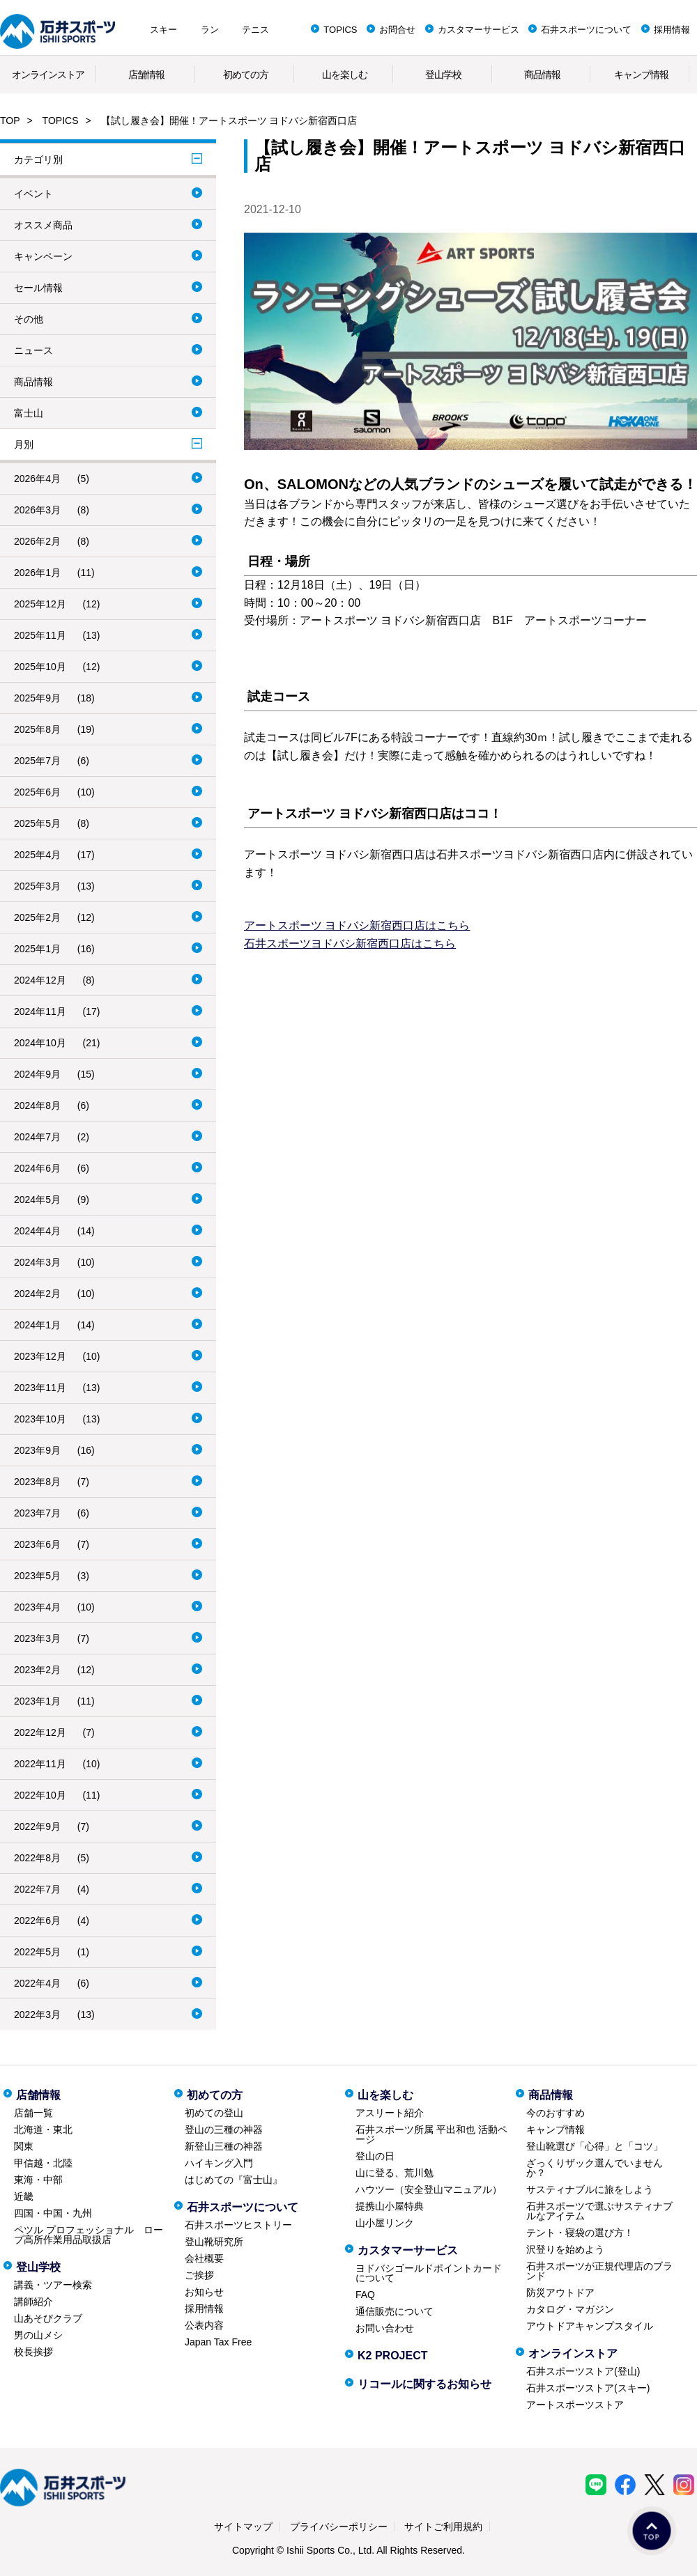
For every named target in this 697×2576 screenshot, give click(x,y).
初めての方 (245, 74)
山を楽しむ (344, 74)
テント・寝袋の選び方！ (580, 2232)
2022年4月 (37, 1983)
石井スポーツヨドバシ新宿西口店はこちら (350, 943)
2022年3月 (37, 2014)
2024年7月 (37, 1136)
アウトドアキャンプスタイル (589, 2325)
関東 (23, 2146)
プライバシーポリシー (339, 2526)
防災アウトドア (560, 2292)
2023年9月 (37, 1450)
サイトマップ (243, 2526)
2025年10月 (40, 666)
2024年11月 (40, 1011)
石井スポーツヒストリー (238, 2224)
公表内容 (204, 2325)
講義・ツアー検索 (53, 2284)
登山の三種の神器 (224, 2129)
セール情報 (38, 287)
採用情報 (672, 29)
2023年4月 (37, 1607)
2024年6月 (37, 1168)
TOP (10, 120)
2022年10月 (40, 1795)
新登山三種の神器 (224, 2146)
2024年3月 (37, 1262)
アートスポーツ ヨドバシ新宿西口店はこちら (357, 925)
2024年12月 (40, 980)
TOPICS (340, 29)
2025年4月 (37, 854)
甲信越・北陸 (43, 2162)
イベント (33, 193)
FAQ (365, 2294)
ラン (210, 29)
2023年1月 (37, 1701)
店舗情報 (146, 74)
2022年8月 (37, 1857)
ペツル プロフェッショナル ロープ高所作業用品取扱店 (88, 2234)
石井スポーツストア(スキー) (588, 2387)
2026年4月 (37, 478)
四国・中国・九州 (53, 2213)
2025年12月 (40, 604)
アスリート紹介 (389, 2112)
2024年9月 (37, 1074)
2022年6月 (37, 1920)
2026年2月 (37, 541)
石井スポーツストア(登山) (583, 2371)
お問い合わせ (384, 2328)
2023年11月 (40, 1387)
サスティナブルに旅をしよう (589, 2189)
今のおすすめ (555, 2112)
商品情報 (542, 74)
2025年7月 (37, 760)
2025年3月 (37, 886)
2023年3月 (37, 1638)
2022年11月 (40, 1763)
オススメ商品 (43, 225)
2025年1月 (37, 948)
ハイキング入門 (219, 2162)
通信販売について (394, 2311)
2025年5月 (37, 823)
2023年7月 (37, 1513)
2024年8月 (37, 1105)
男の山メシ (38, 2335)
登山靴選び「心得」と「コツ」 (594, 2146)
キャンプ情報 (641, 74)
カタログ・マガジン (570, 2309)
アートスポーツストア (575, 2404)
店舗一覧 (33, 2112)
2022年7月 (37, 1889)
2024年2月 (37, 1293)
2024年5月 (37, 1199)
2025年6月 (37, 792)
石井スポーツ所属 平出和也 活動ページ (431, 2134)
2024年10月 (40, 1042)
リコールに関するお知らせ (424, 2384)
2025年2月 (37, 917)
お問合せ (397, 29)
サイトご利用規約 (443, 2526)
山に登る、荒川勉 (394, 2172)
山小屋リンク (384, 2222)
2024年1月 (37, 1324)
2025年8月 (37, 729)
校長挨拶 (33, 2351)
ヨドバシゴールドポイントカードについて (428, 2273)
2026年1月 (37, 572)
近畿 (23, 2196)
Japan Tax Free (218, 2342)
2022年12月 (40, 1732)
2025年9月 (37, 698)
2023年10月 (40, 1419)
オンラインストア (48, 74)
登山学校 (443, 74)
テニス (255, 29)
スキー (163, 29)
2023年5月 (37, 1575)
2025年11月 (40, 635)
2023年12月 (40, 1356)
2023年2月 (37, 1669)
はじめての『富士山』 (233, 2179)
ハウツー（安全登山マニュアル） (428, 2189)
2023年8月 (37, 1481)
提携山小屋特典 (389, 2206)
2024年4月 (37, 1230)
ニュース (33, 350)
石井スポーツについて (586, 29)
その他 (28, 319)
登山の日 (375, 2156)
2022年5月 (37, 1951)
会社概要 (204, 2258)
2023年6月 (37, 1544)
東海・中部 (38, 2179)
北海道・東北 (43, 2129)
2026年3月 (37, 509)
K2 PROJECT (392, 2355)
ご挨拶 (199, 2275)
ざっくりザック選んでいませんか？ (594, 2167)
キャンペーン (43, 256)
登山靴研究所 (214, 2241)
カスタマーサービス (478, 29)
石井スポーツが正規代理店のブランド (599, 2270)
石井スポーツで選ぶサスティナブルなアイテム (599, 2211)
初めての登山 (214, 2112)
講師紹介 (33, 2301)
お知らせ (204, 2291)
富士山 (28, 413)
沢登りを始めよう (565, 2249)
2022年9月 (37, 1826)
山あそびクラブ (48, 2318)
